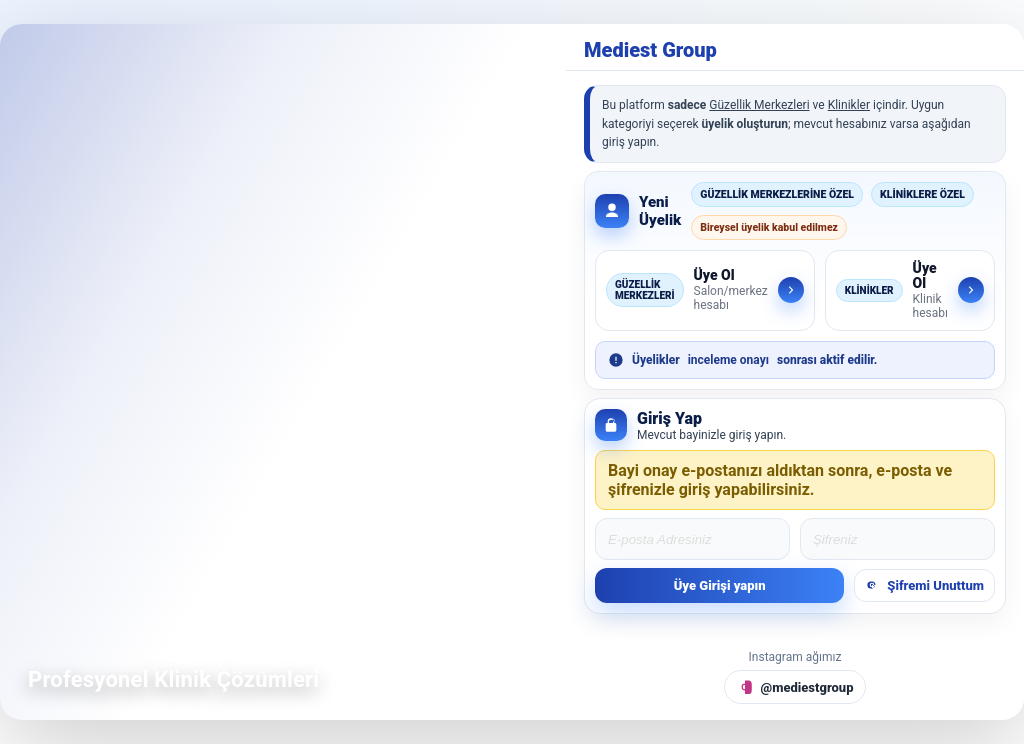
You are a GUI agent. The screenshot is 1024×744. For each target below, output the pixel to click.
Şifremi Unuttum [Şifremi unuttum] (924, 585)
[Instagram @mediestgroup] (795, 687)
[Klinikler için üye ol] (910, 290)
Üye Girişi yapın (720, 585)
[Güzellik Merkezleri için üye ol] (705, 290)
